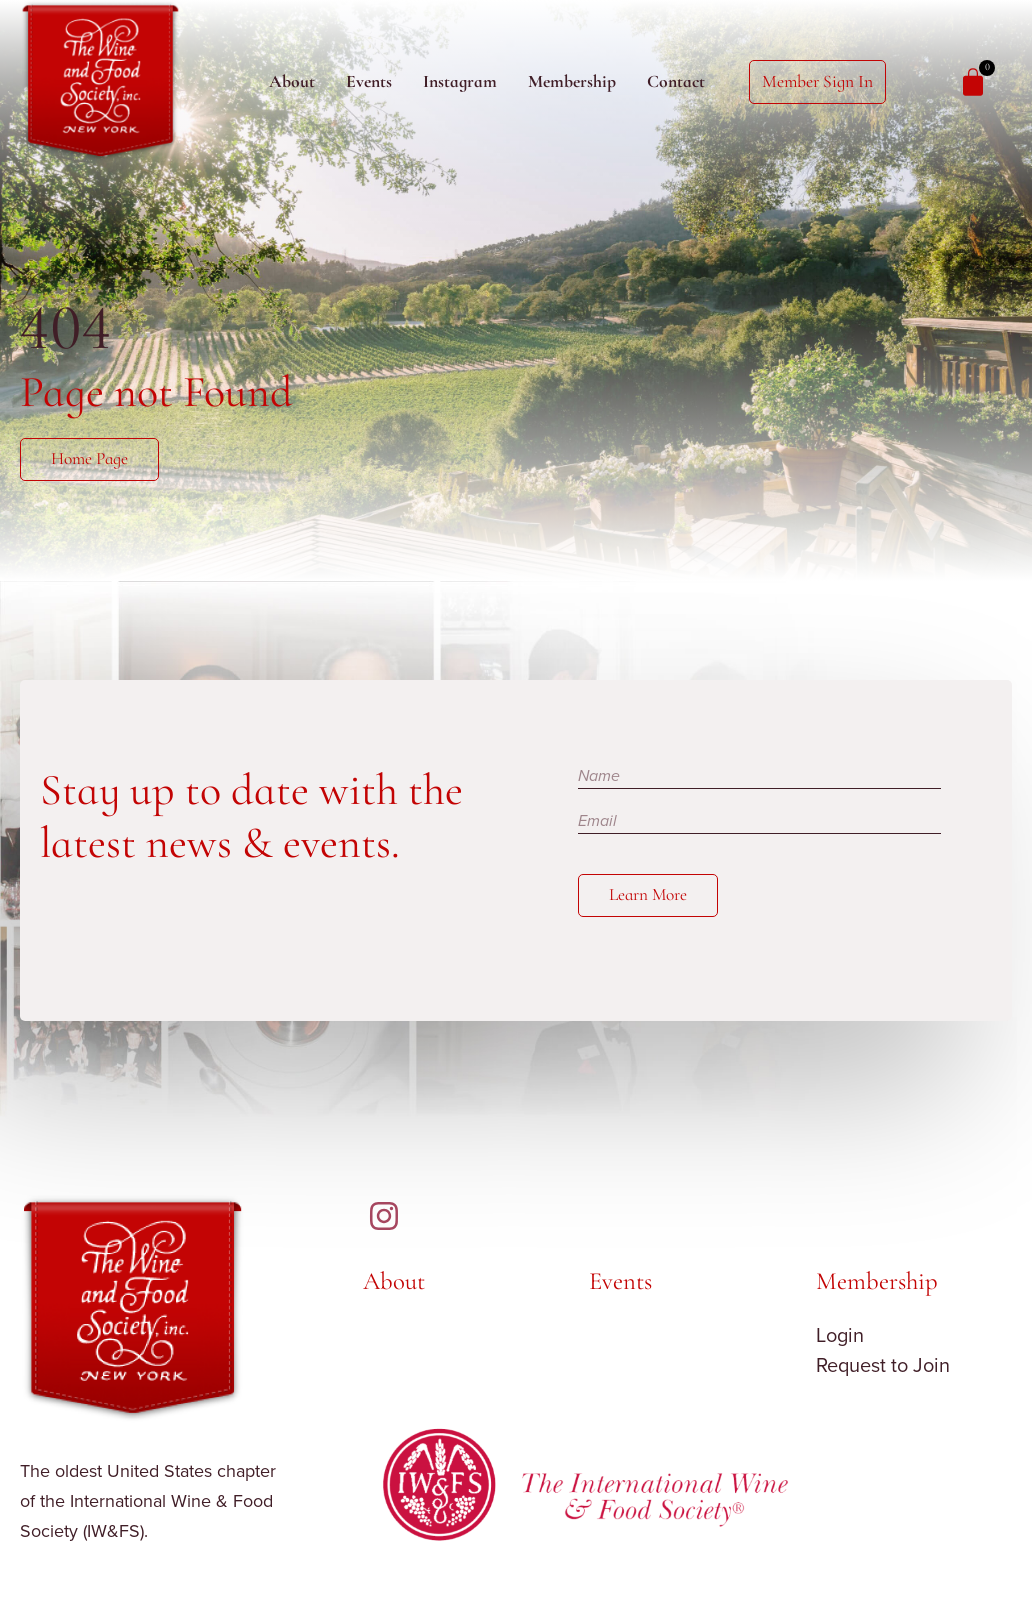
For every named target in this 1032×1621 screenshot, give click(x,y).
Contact (676, 81)
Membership (572, 81)
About (292, 81)
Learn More (649, 896)
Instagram (460, 81)
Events (369, 81)
